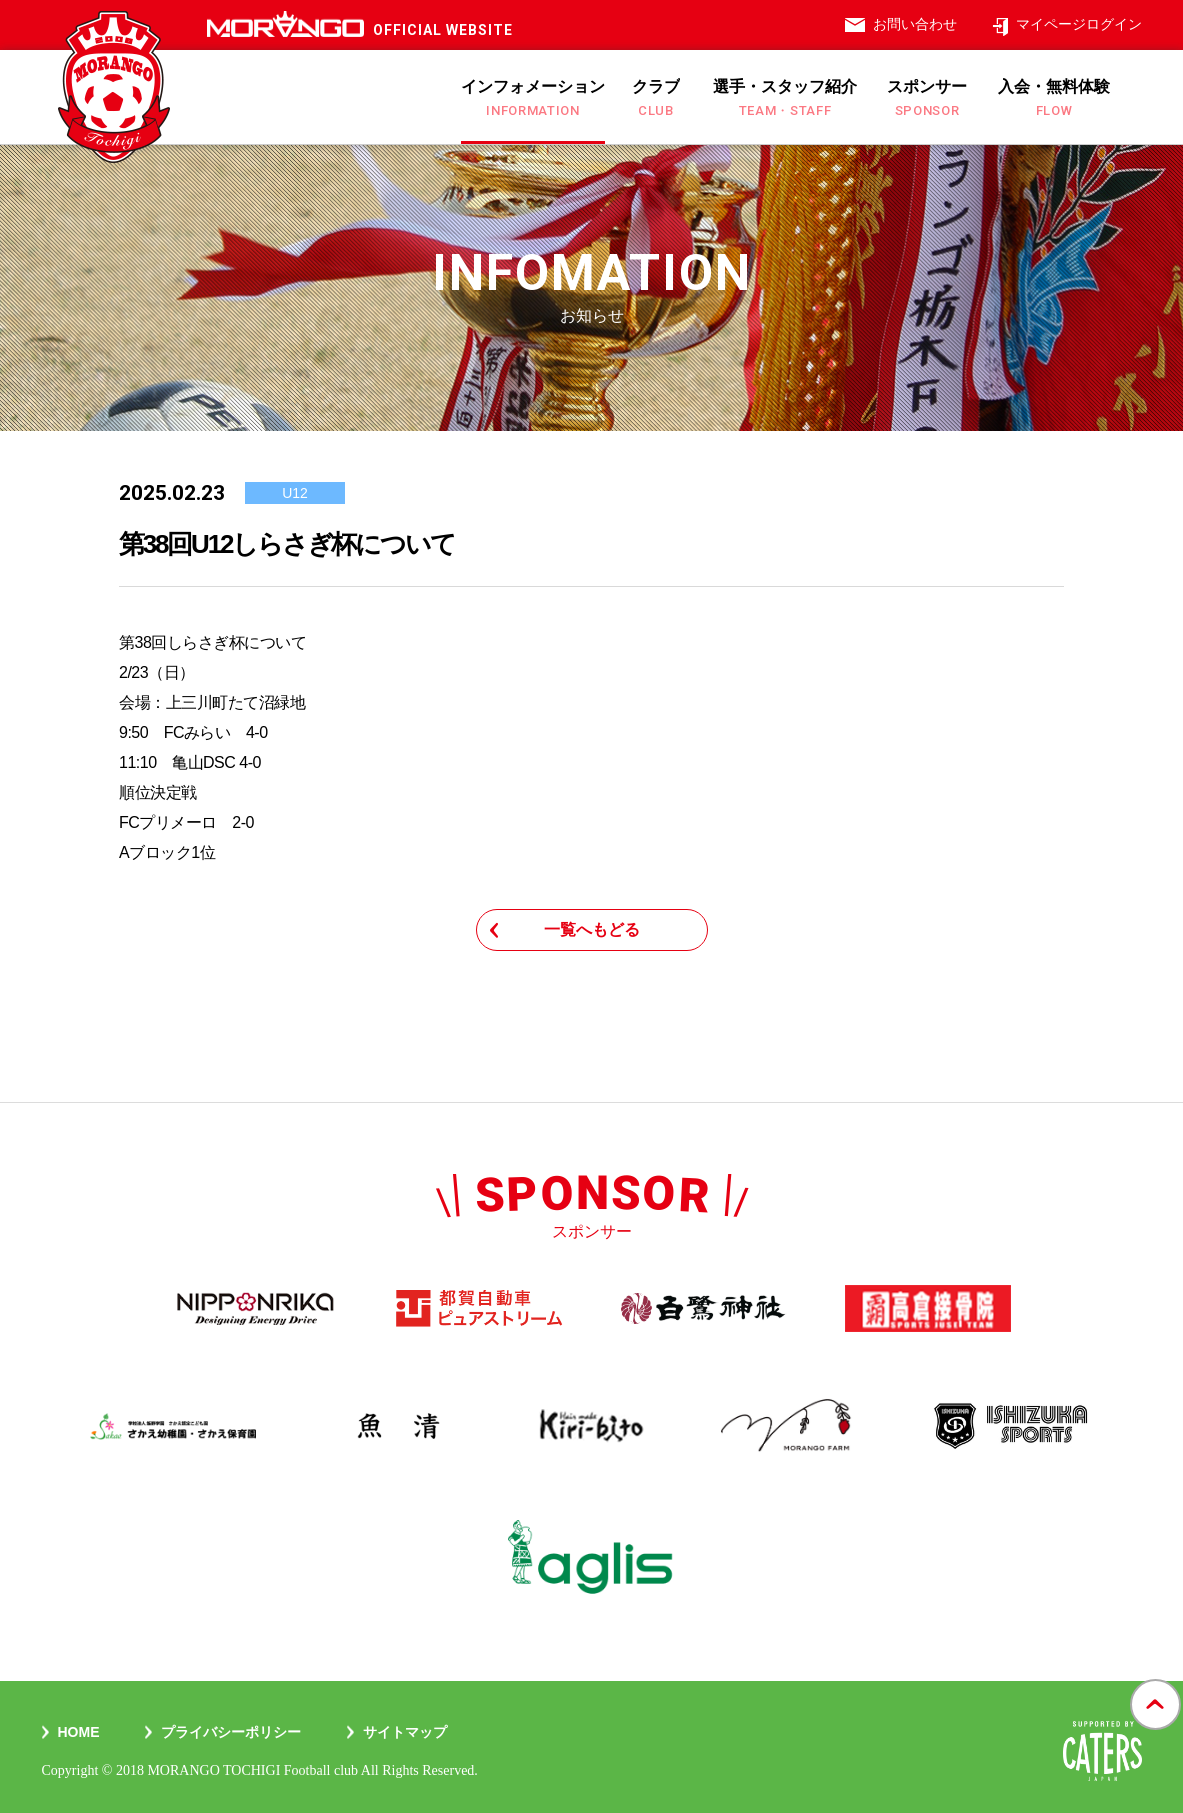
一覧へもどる (592, 929)
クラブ (656, 98)
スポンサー (927, 98)
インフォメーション (533, 98)
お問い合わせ (915, 24)
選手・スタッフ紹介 (785, 98)
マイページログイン (1079, 24)
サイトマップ (405, 1732)
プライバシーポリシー (231, 1732)
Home (79, 1732)
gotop (1155, 1680)
